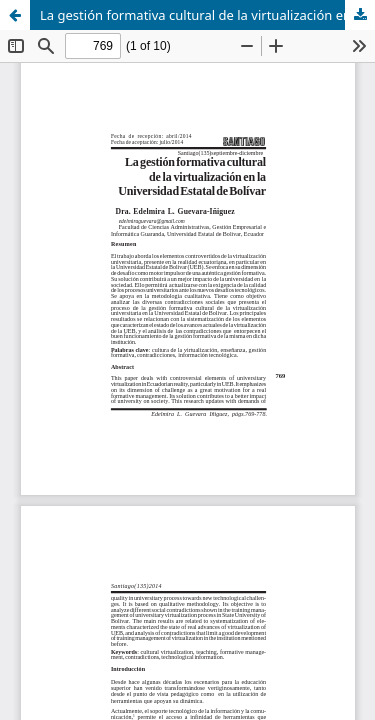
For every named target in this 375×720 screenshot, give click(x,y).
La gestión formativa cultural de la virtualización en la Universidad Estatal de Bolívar (207, 15)
